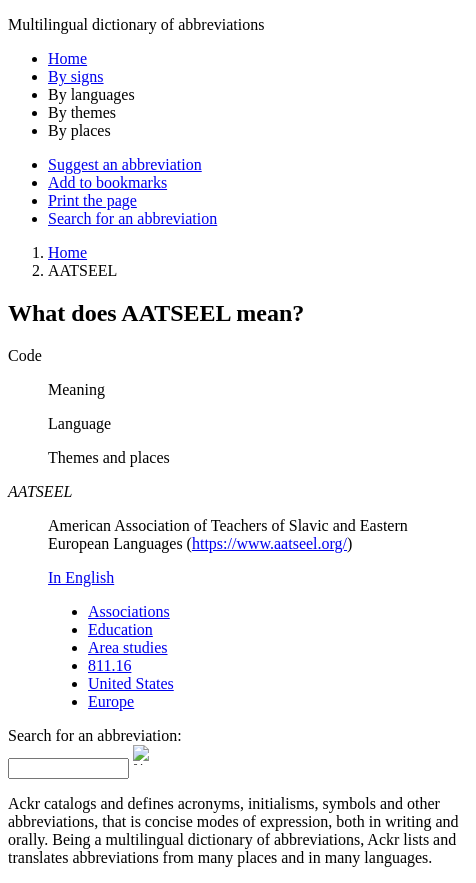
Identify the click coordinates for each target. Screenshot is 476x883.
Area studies (128, 647)
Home (67, 58)
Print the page (92, 200)
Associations (129, 611)
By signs (76, 76)
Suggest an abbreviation (125, 164)
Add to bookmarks (107, 182)
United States (131, 683)
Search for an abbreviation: (95, 735)
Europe (111, 701)
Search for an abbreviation (132, 218)
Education (120, 629)
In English (81, 577)
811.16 (109, 665)
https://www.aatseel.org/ (269, 543)
